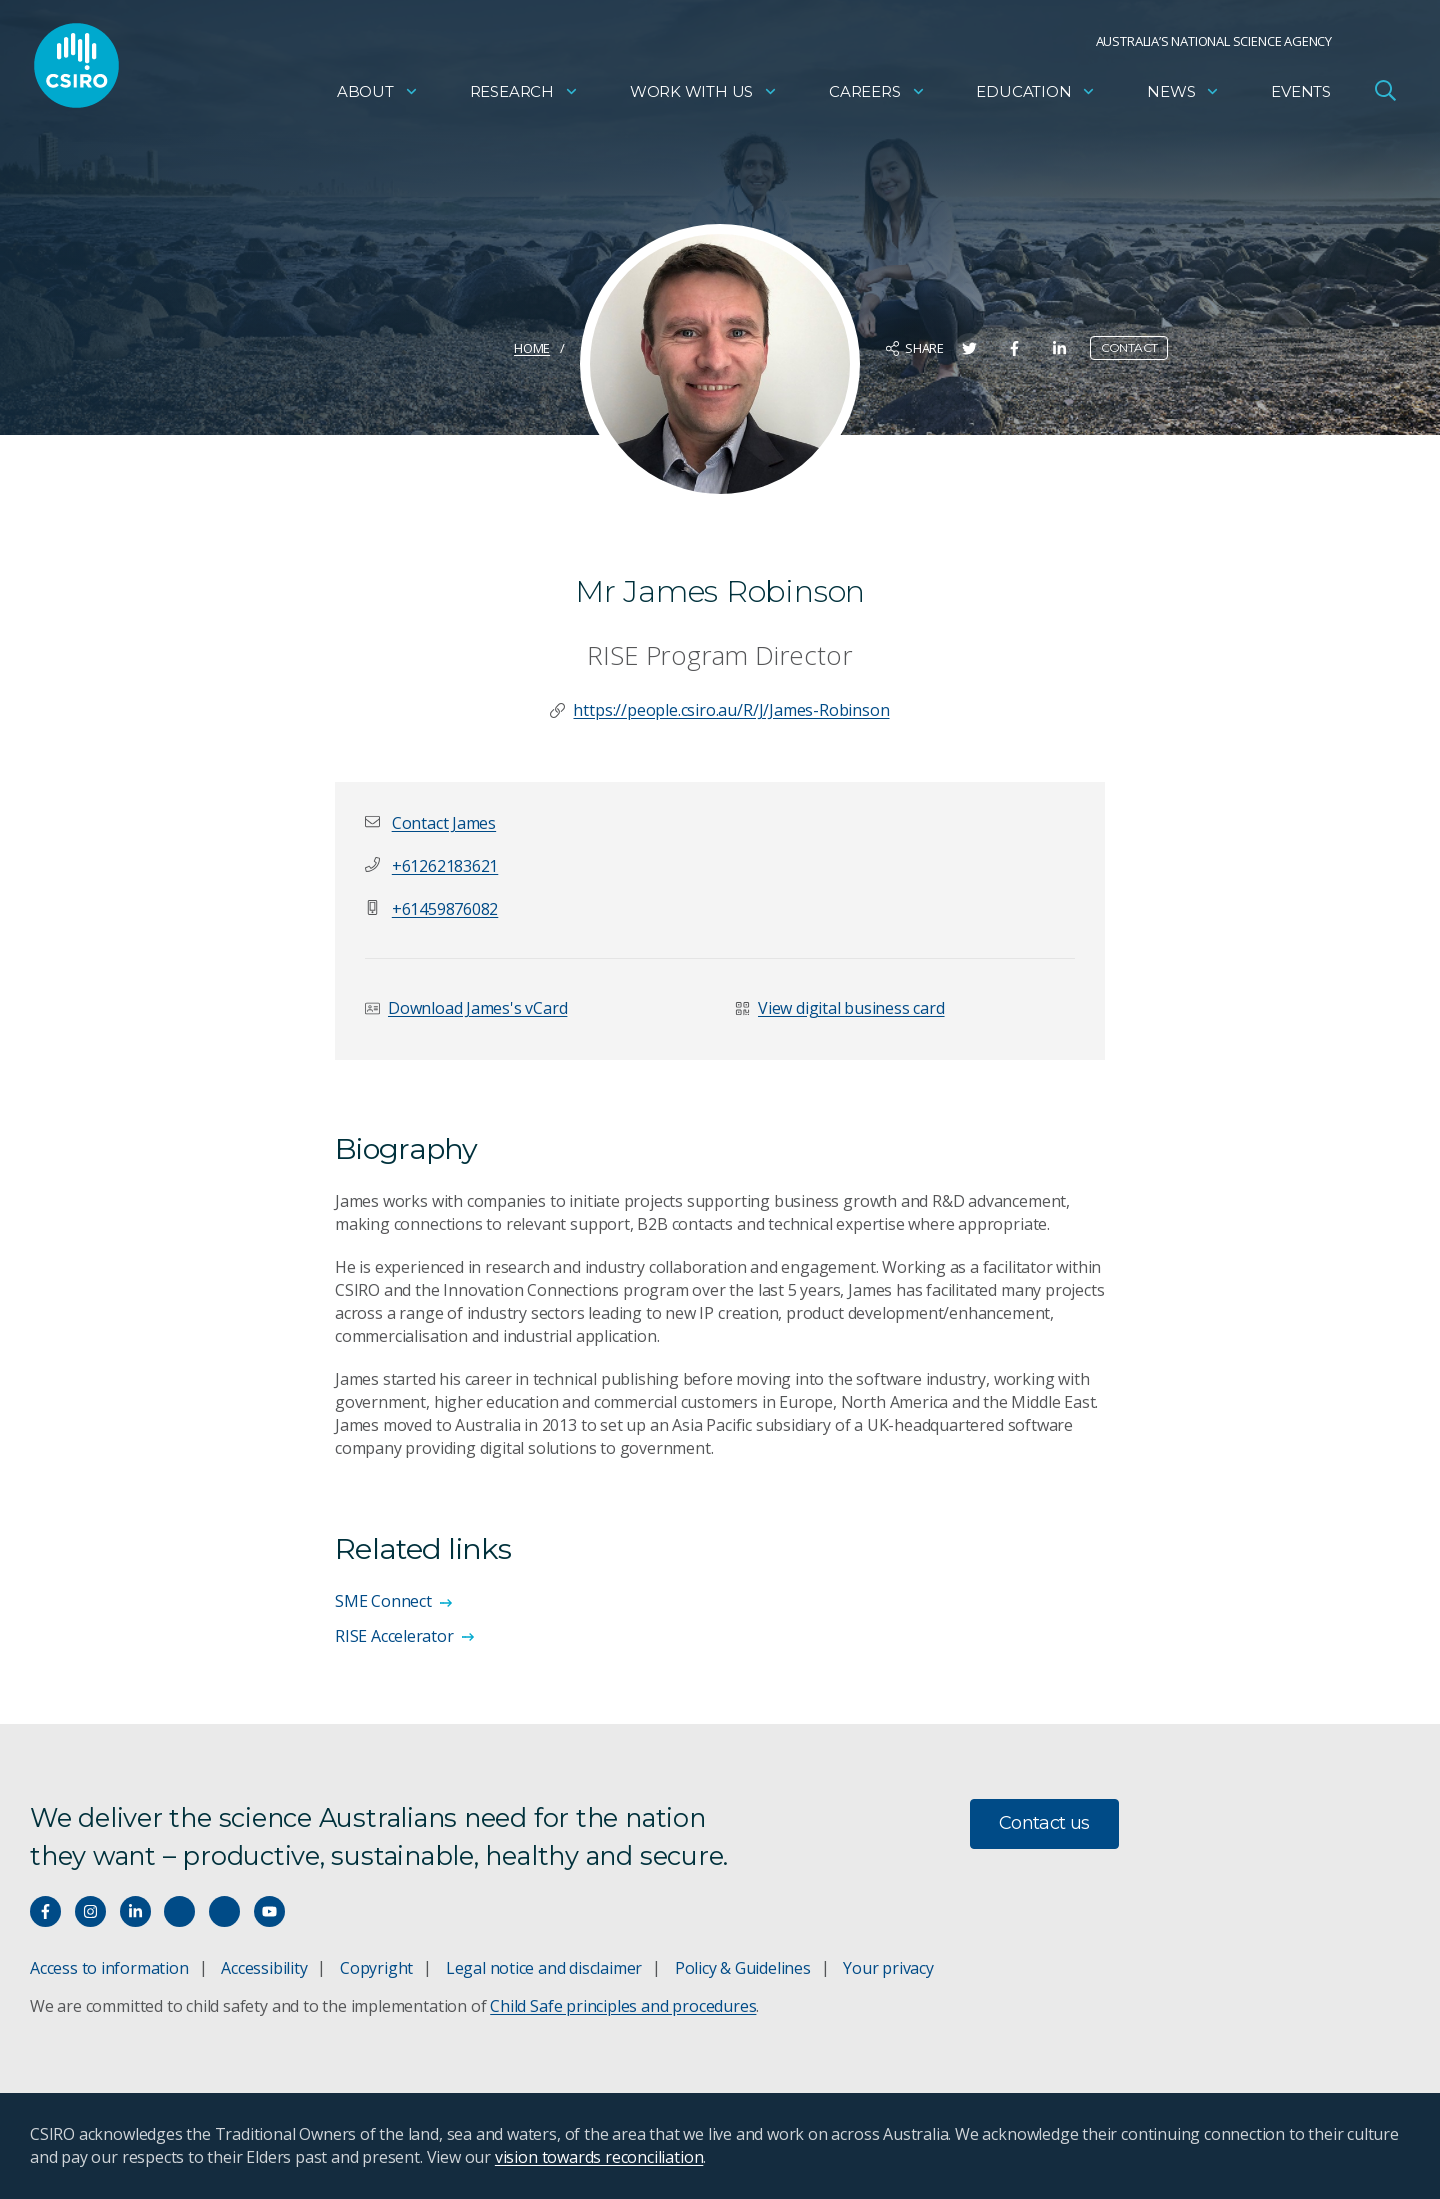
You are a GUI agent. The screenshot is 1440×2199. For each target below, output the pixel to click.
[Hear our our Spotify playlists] (179, 1911)
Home (532, 348)
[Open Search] (1385, 94)
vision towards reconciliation (599, 2157)
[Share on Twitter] (969, 348)
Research (524, 95)
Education (1036, 95)
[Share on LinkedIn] (1059, 348)
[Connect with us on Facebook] (45, 1911)
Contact (1129, 347)
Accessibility (264, 1968)
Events (1301, 95)
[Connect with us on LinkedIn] (135, 1911)
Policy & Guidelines (743, 1968)
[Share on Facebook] (1014, 348)
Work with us (704, 95)
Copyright (376, 1968)
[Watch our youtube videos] (269, 1911)
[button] (444, 823)
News (1183, 95)
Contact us (1044, 1823)
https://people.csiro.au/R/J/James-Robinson (731, 710)
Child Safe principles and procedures (623, 2006)
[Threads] (224, 1911)
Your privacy (888, 1968)
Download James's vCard (477, 1008)
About (378, 95)
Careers (877, 95)
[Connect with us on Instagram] (90, 1911)
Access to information (109, 1968)
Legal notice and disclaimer (544, 1968)
